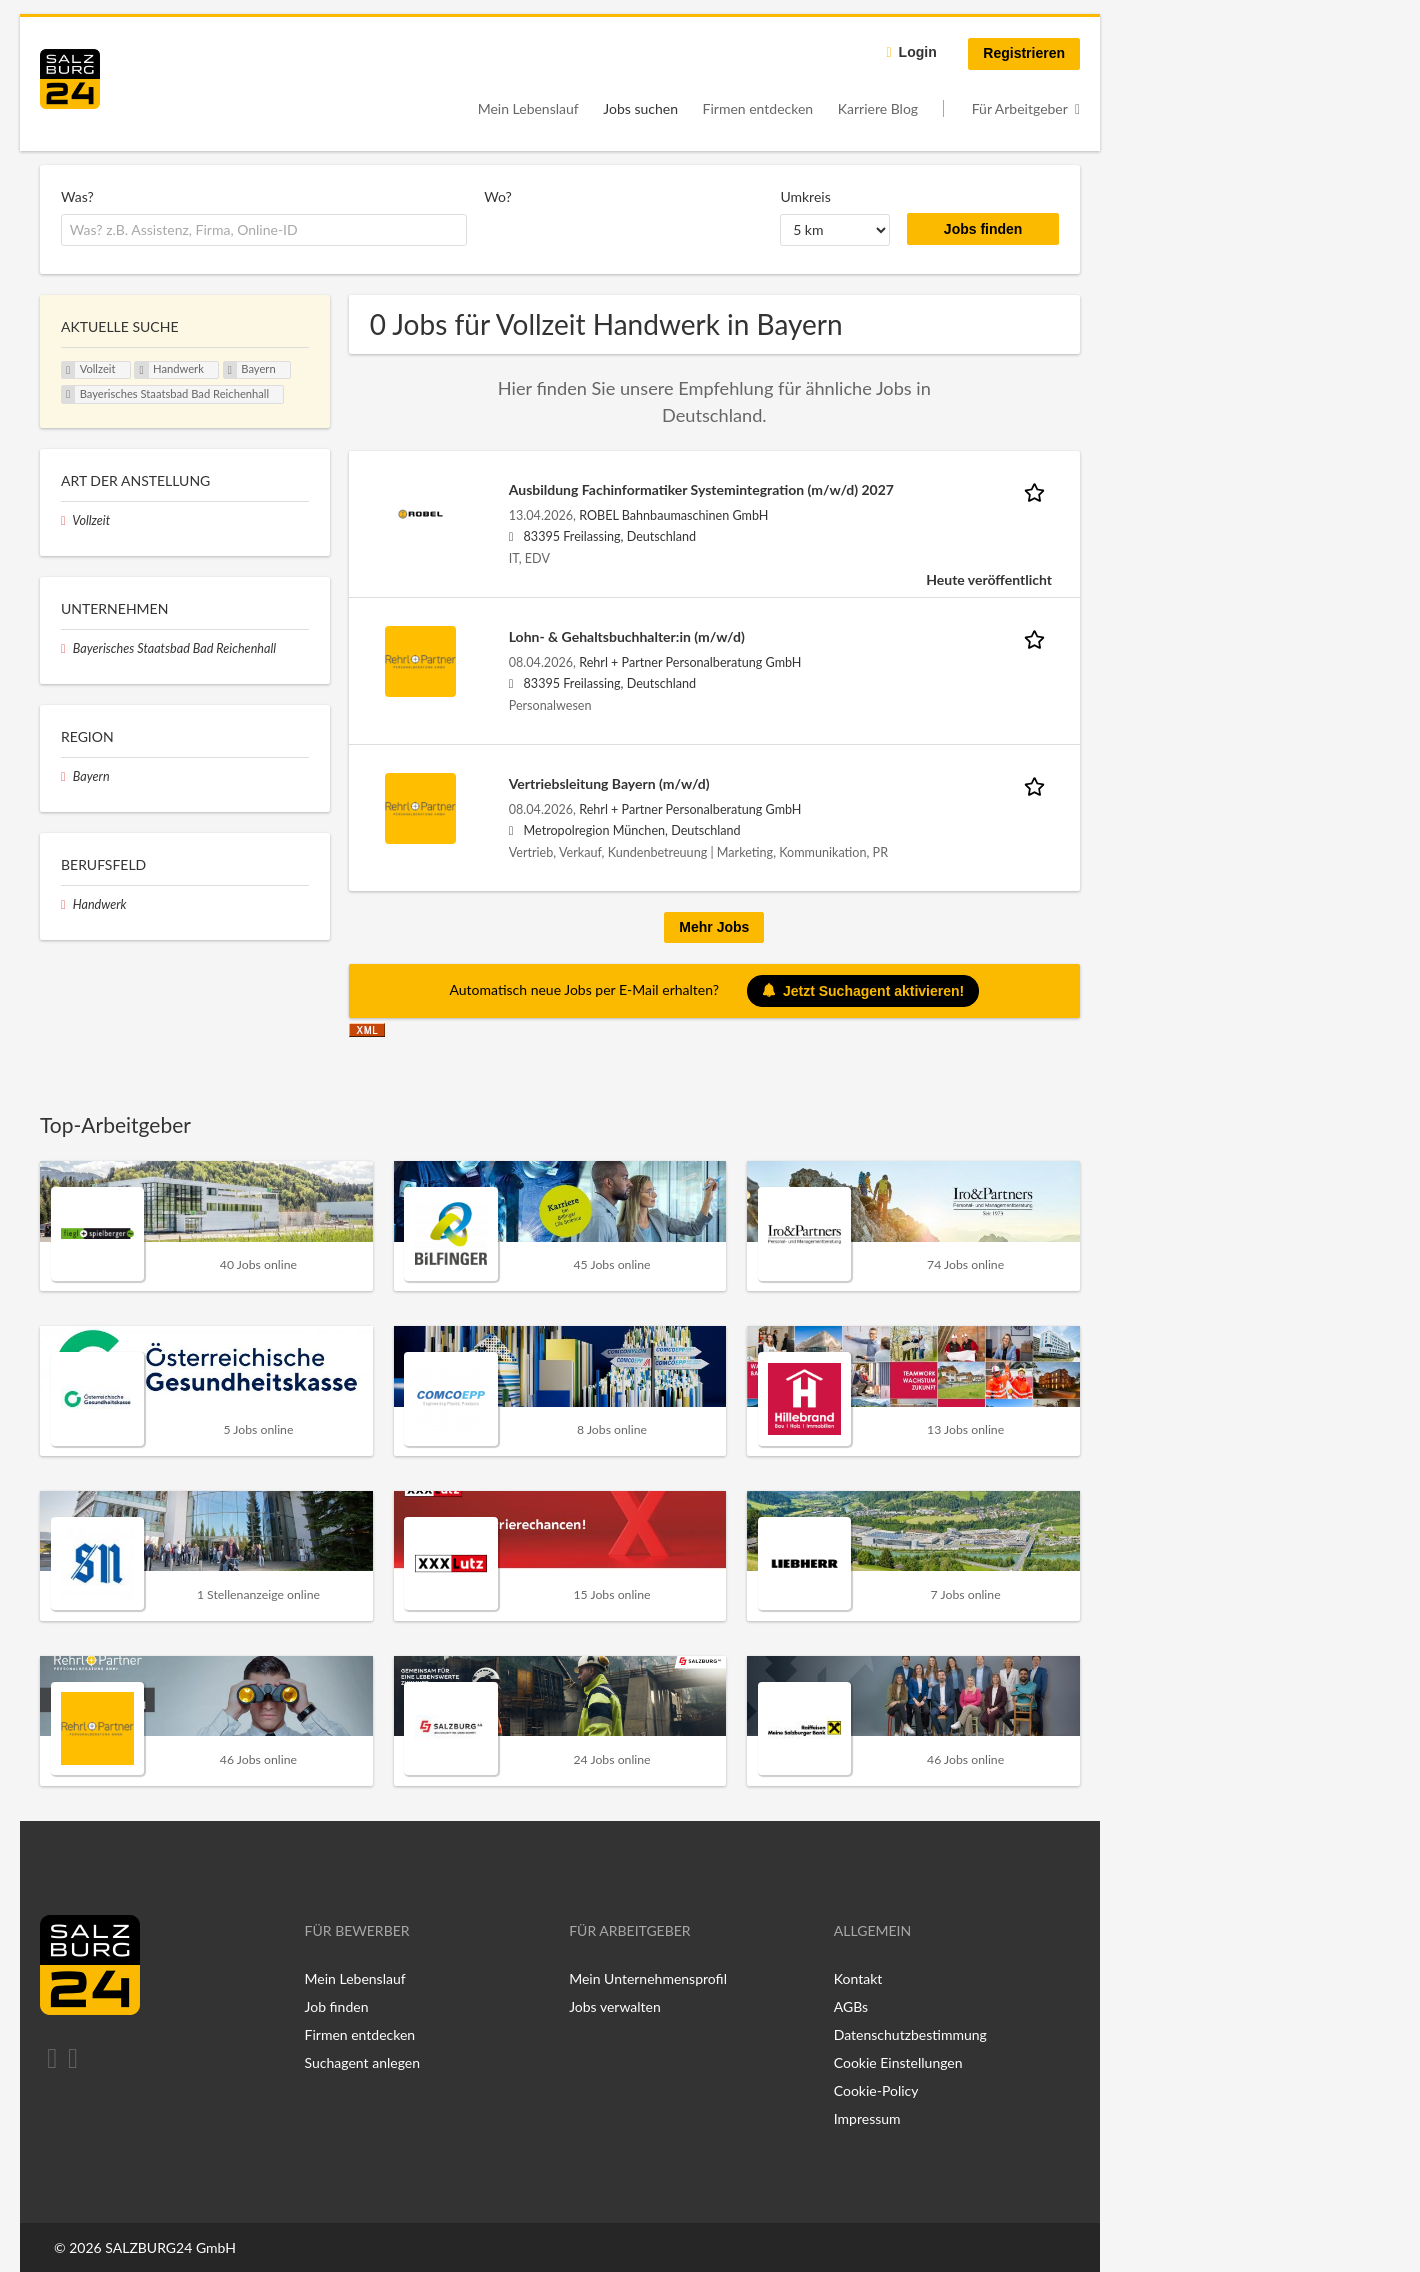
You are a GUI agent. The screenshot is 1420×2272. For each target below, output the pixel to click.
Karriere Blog (878, 108)
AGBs (851, 2006)
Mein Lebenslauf (528, 108)
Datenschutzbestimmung (910, 2034)
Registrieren (1024, 53)
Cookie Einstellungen (898, 2062)
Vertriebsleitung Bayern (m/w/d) (609, 783)
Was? (77, 196)
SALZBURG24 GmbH (170, 2247)
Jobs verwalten (615, 2006)
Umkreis (805, 196)
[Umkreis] (834, 230)
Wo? (498, 196)
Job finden (337, 2006)
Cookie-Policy (876, 2090)
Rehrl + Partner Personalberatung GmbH (690, 662)
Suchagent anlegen (362, 2062)
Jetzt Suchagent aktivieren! (863, 991)
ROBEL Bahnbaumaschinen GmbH (673, 515)
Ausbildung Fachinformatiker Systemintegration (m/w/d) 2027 (701, 489)
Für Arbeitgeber (1020, 108)
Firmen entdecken (758, 108)
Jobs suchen (640, 108)
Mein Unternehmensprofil (648, 1978)
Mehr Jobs (714, 927)
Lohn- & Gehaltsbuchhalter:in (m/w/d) (627, 636)
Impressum (867, 2118)
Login (918, 52)
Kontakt (858, 1978)
